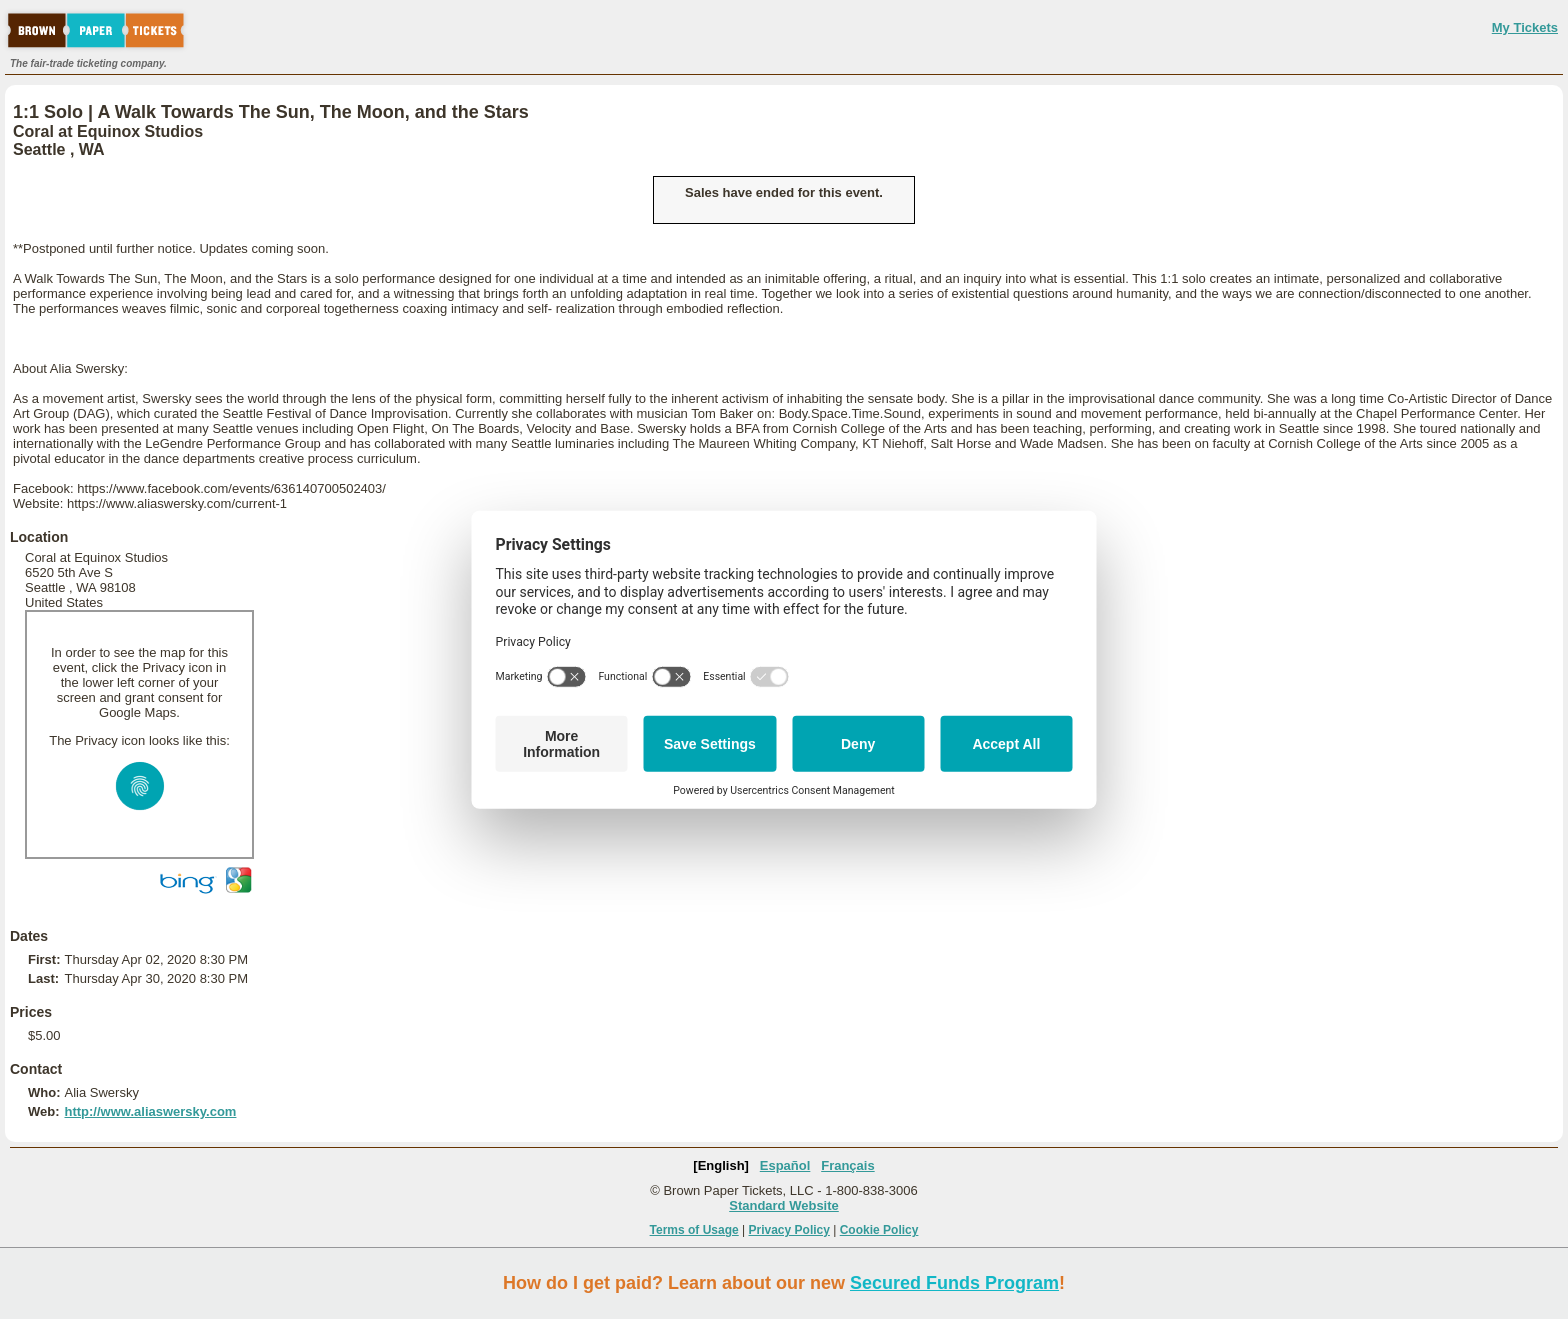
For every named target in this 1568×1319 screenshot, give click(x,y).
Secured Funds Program (954, 1283)
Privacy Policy (789, 1230)
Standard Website (784, 1205)
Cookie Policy (879, 1230)
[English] (721, 1165)
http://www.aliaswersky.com (150, 1111)
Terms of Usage (694, 1230)
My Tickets (1525, 27)
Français (847, 1165)
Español (785, 1165)
